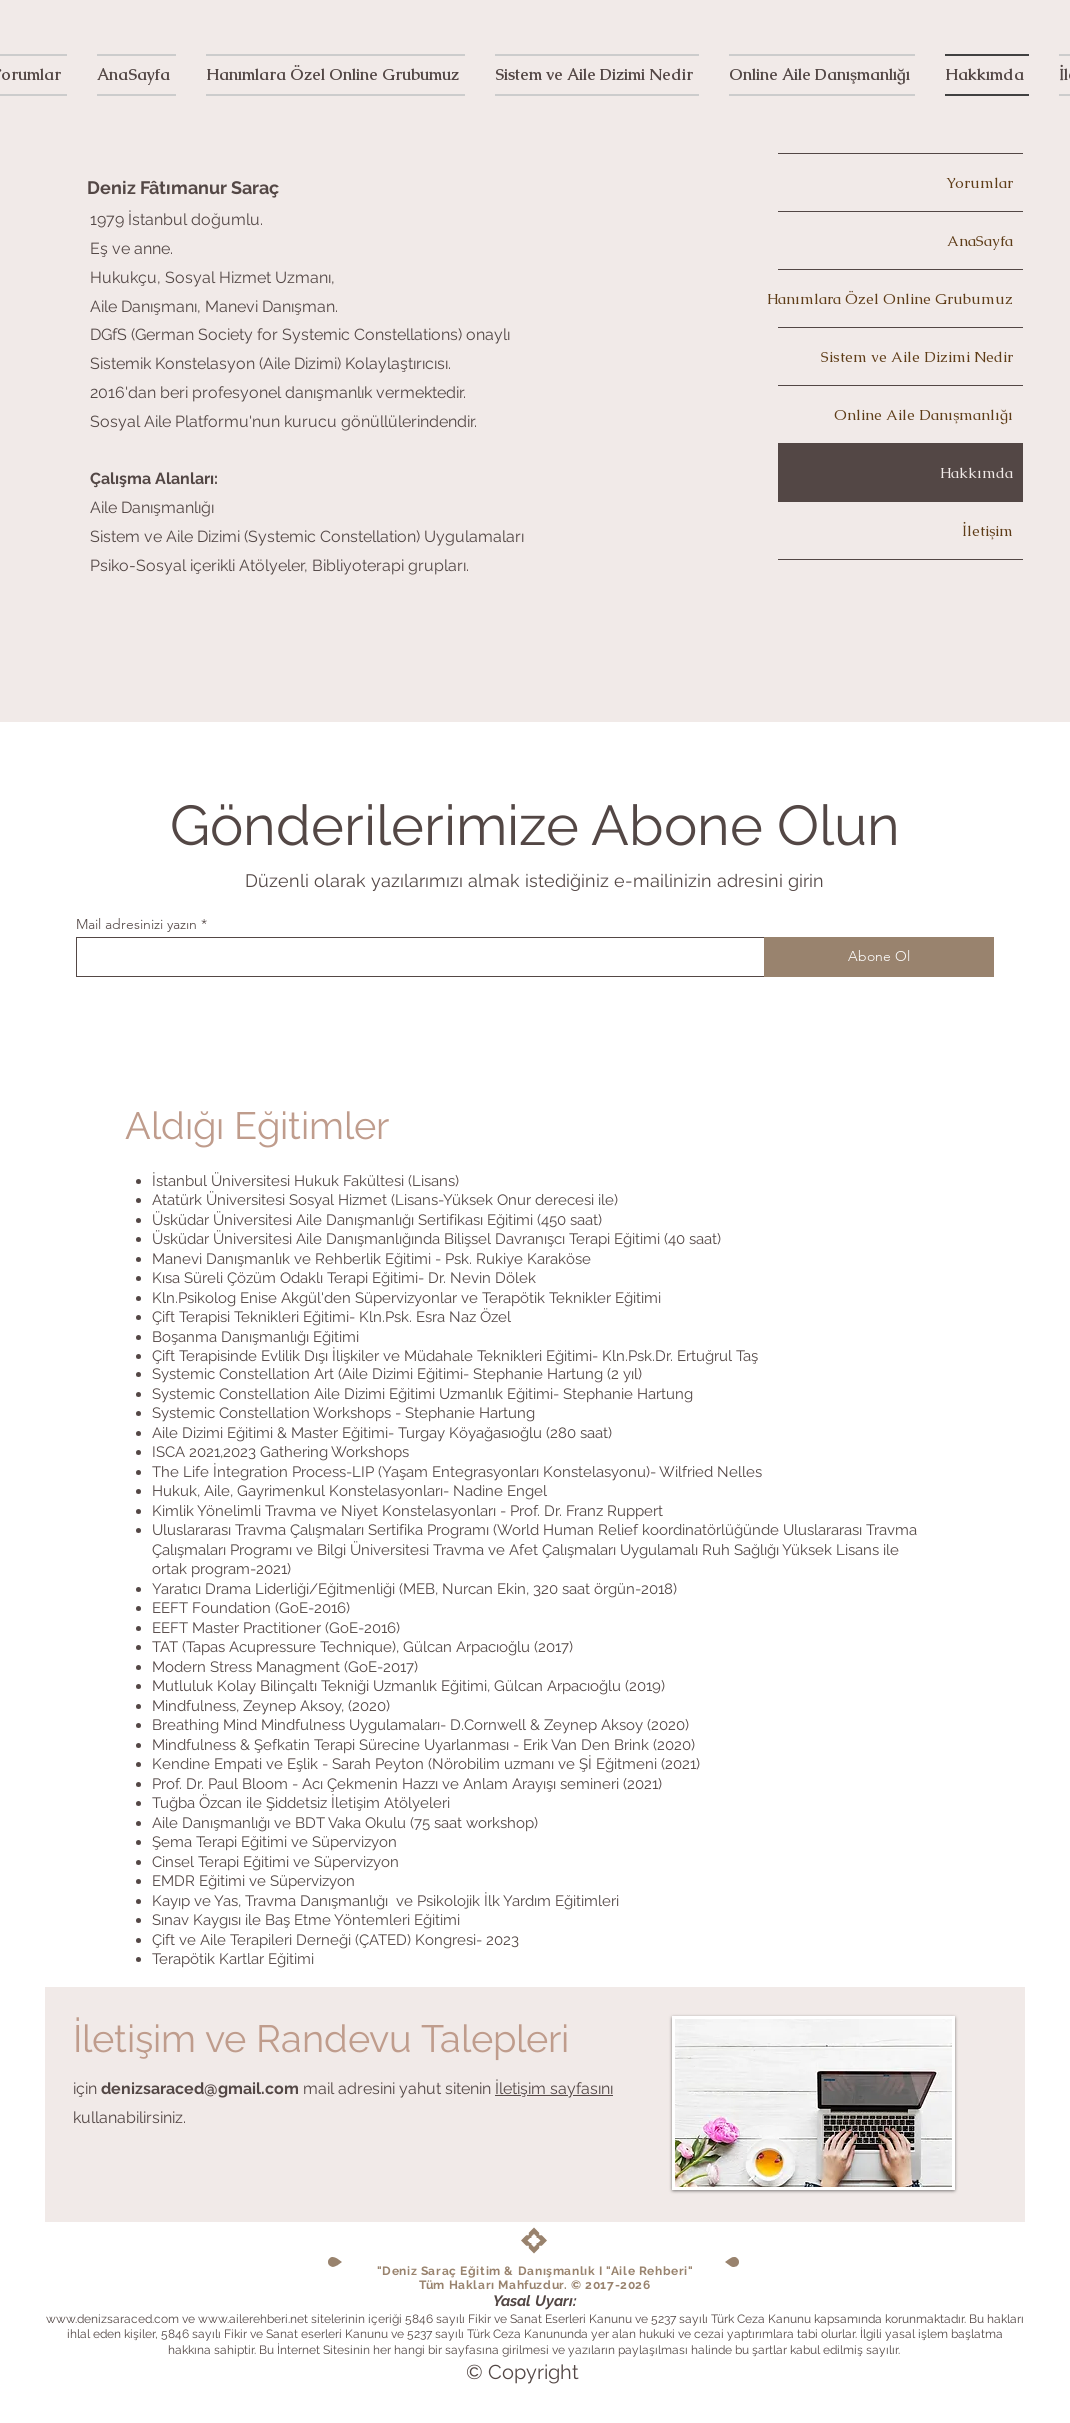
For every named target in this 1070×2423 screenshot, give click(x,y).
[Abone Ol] (879, 957)
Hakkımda (976, 472)
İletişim (987, 530)
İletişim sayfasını (554, 2088)
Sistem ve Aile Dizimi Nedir (917, 356)
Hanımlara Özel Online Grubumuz (895, 298)
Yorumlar (979, 182)
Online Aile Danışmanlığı (923, 414)
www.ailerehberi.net (253, 2319)
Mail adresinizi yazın (136, 924)
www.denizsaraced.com (112, 2319)
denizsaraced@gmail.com (200, 2088)
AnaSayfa (980, 240)
